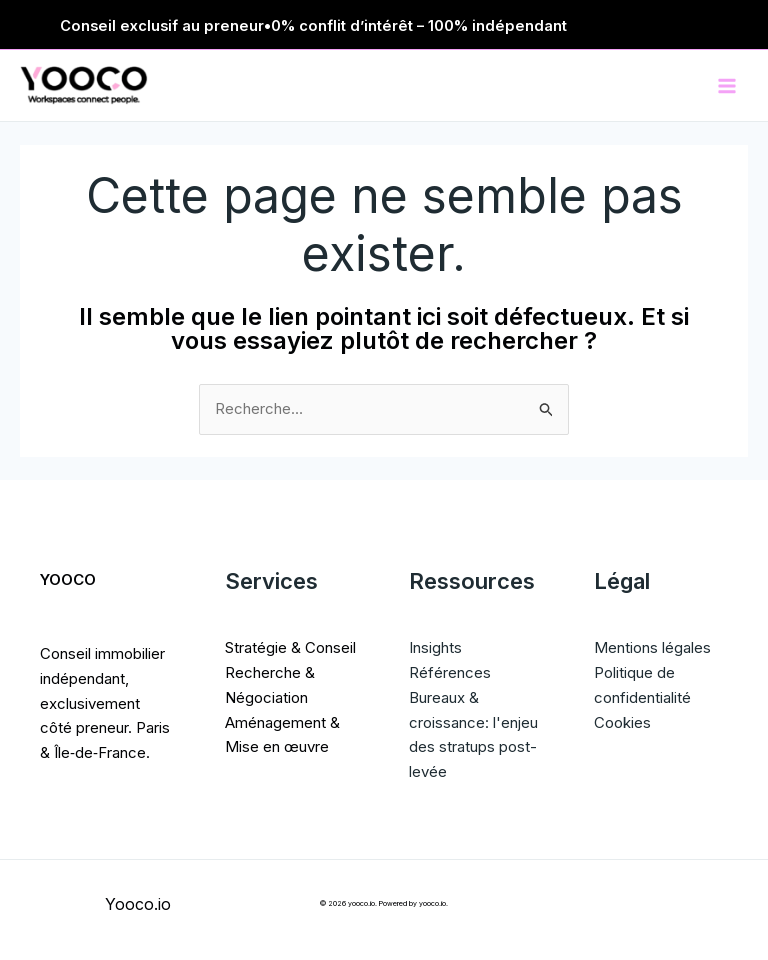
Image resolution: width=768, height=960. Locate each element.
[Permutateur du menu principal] (727, 85)
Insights (435, 647)
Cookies (622, 722)
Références (450, 672)
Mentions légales (652, 647)
